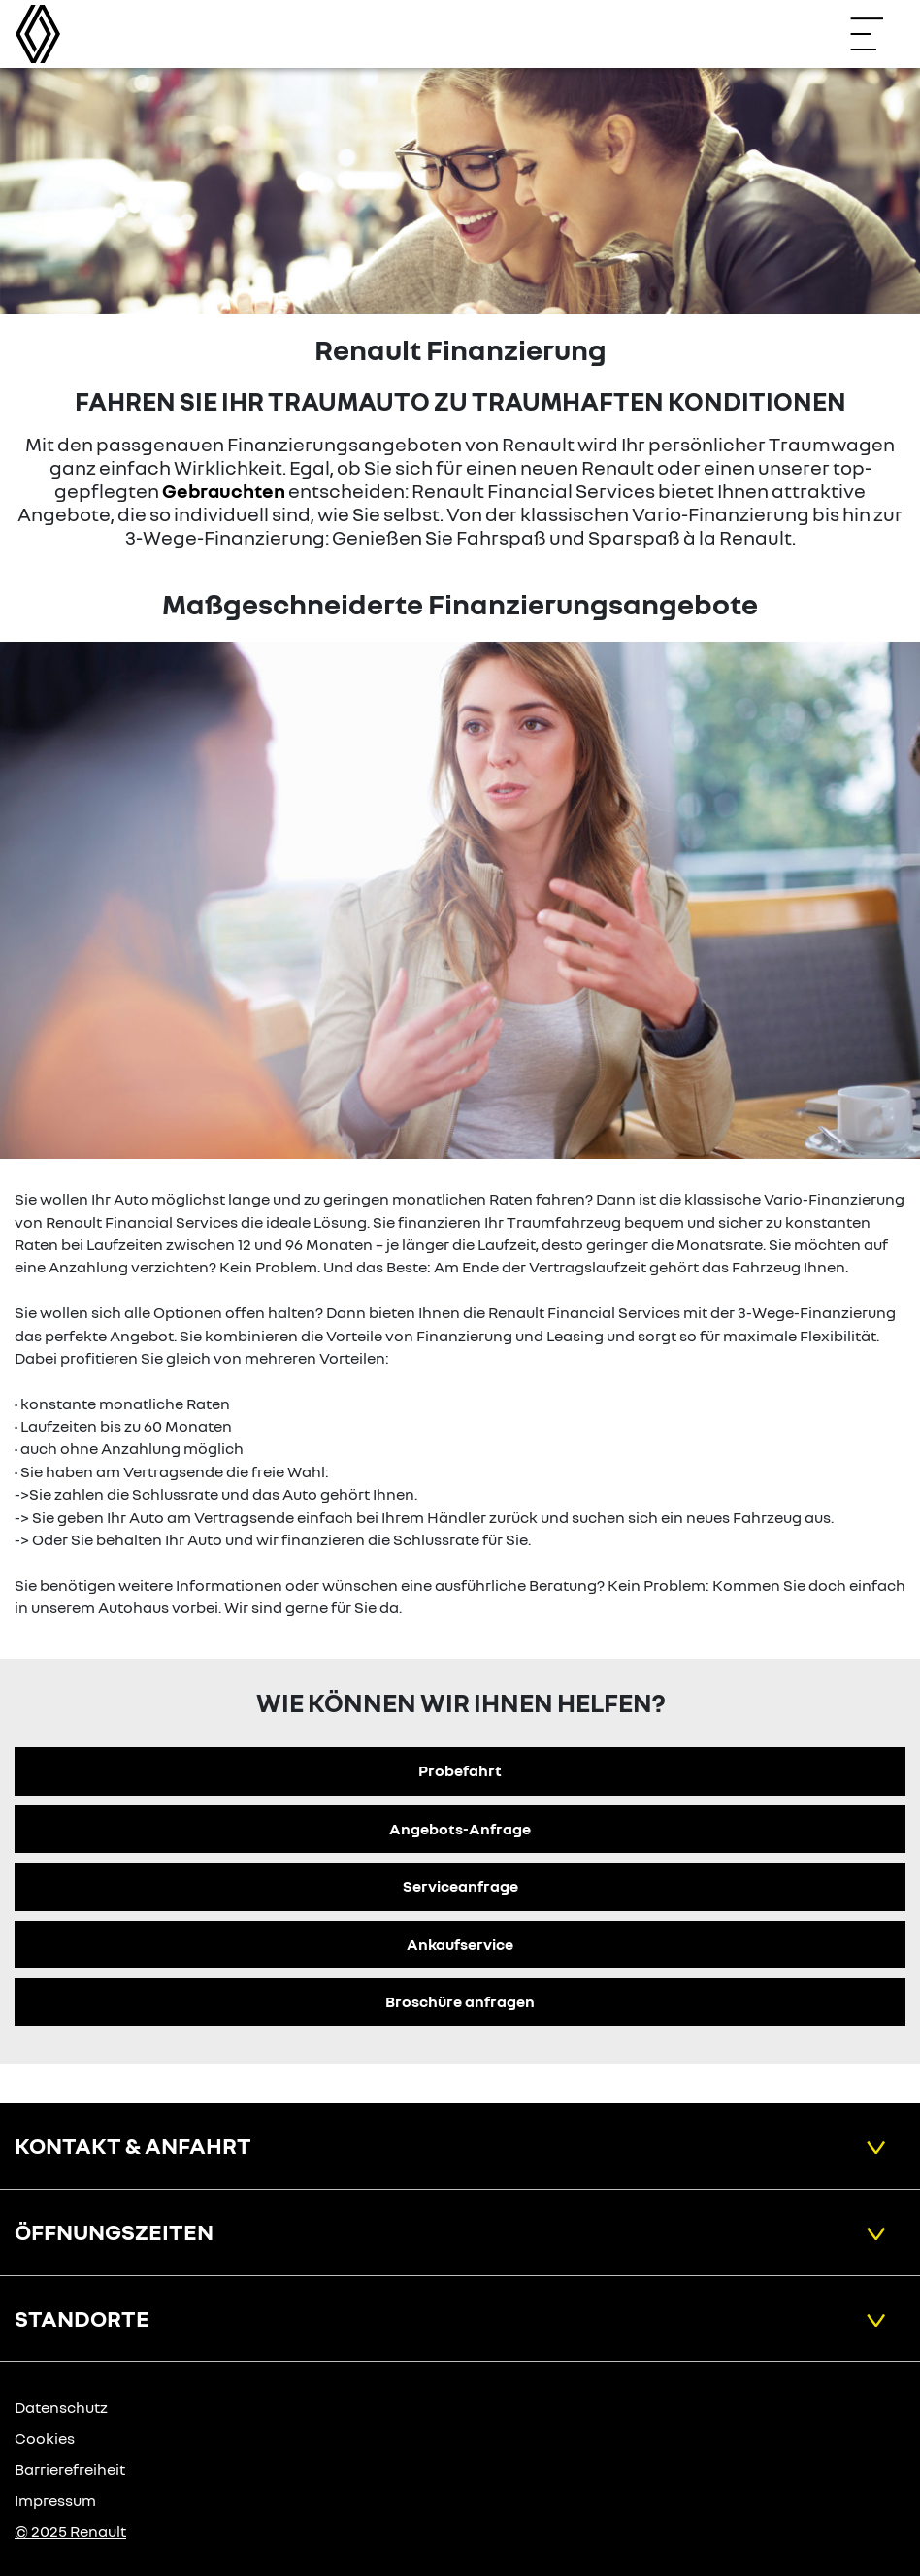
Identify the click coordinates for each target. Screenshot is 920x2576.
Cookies (45, 2438)
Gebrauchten (223, 490)
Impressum (55, 2500)
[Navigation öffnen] (876, 34)
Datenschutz (61, 2407)
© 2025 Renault (70, 2531)
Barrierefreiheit (70, 2469)
